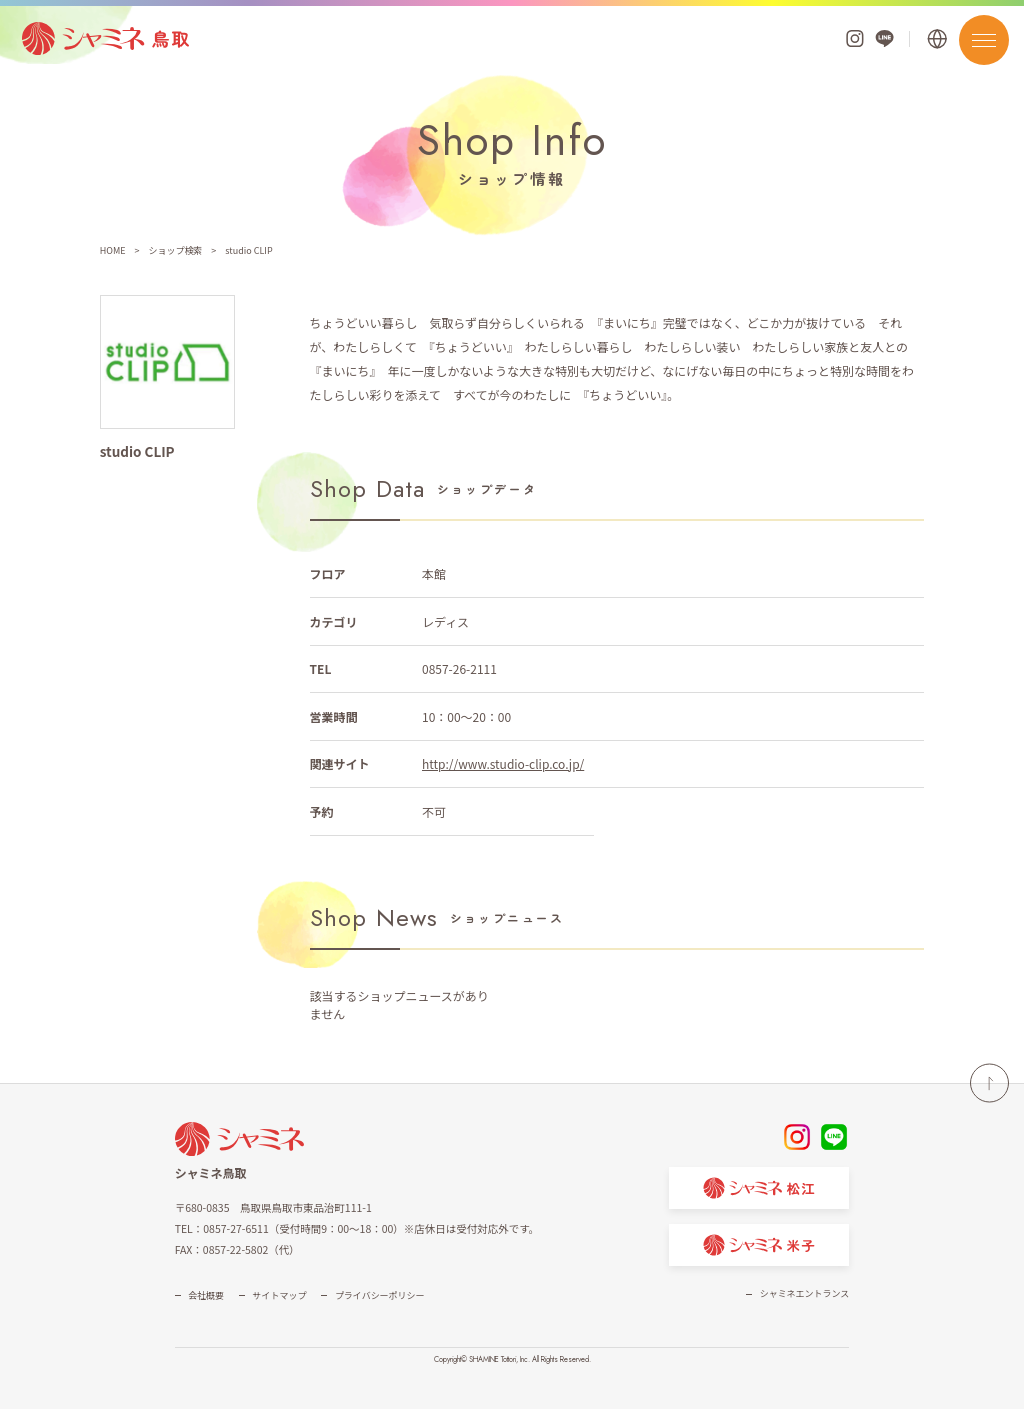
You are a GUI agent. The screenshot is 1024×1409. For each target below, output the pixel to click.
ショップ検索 (175, 250)
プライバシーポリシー (380, 1295)
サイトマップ (280, 1295)
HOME (113, 250)
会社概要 (206, 1295)
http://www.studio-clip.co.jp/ (503, 763)
